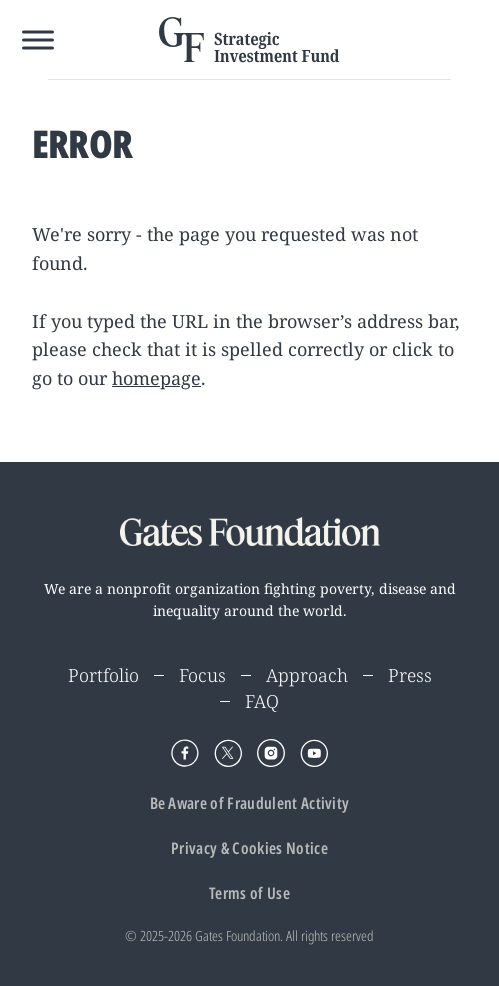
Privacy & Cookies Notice (249, 848)
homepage (156, 378)
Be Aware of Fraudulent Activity (250, 803)
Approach (307, 675)
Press (410, 675)
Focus (202, 675)
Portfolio (103, 675)
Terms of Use (249, 893)
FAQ (262, 701)
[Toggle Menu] (38, 39)
